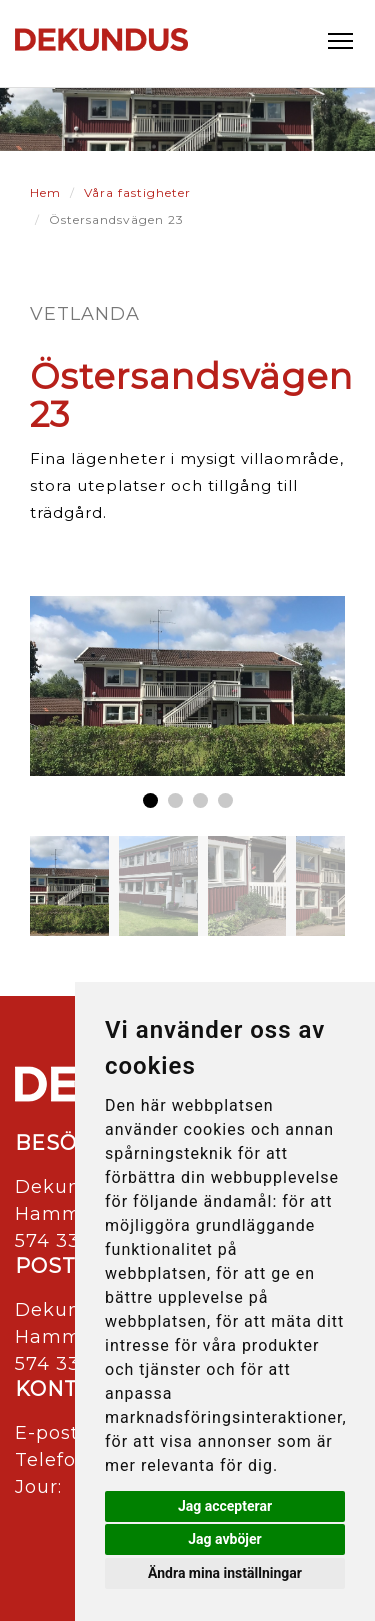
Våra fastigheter (137, 192)
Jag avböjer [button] (224, 1539)
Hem (45, 192)
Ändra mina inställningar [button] (225, 1573)
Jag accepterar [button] (225, 1506)
